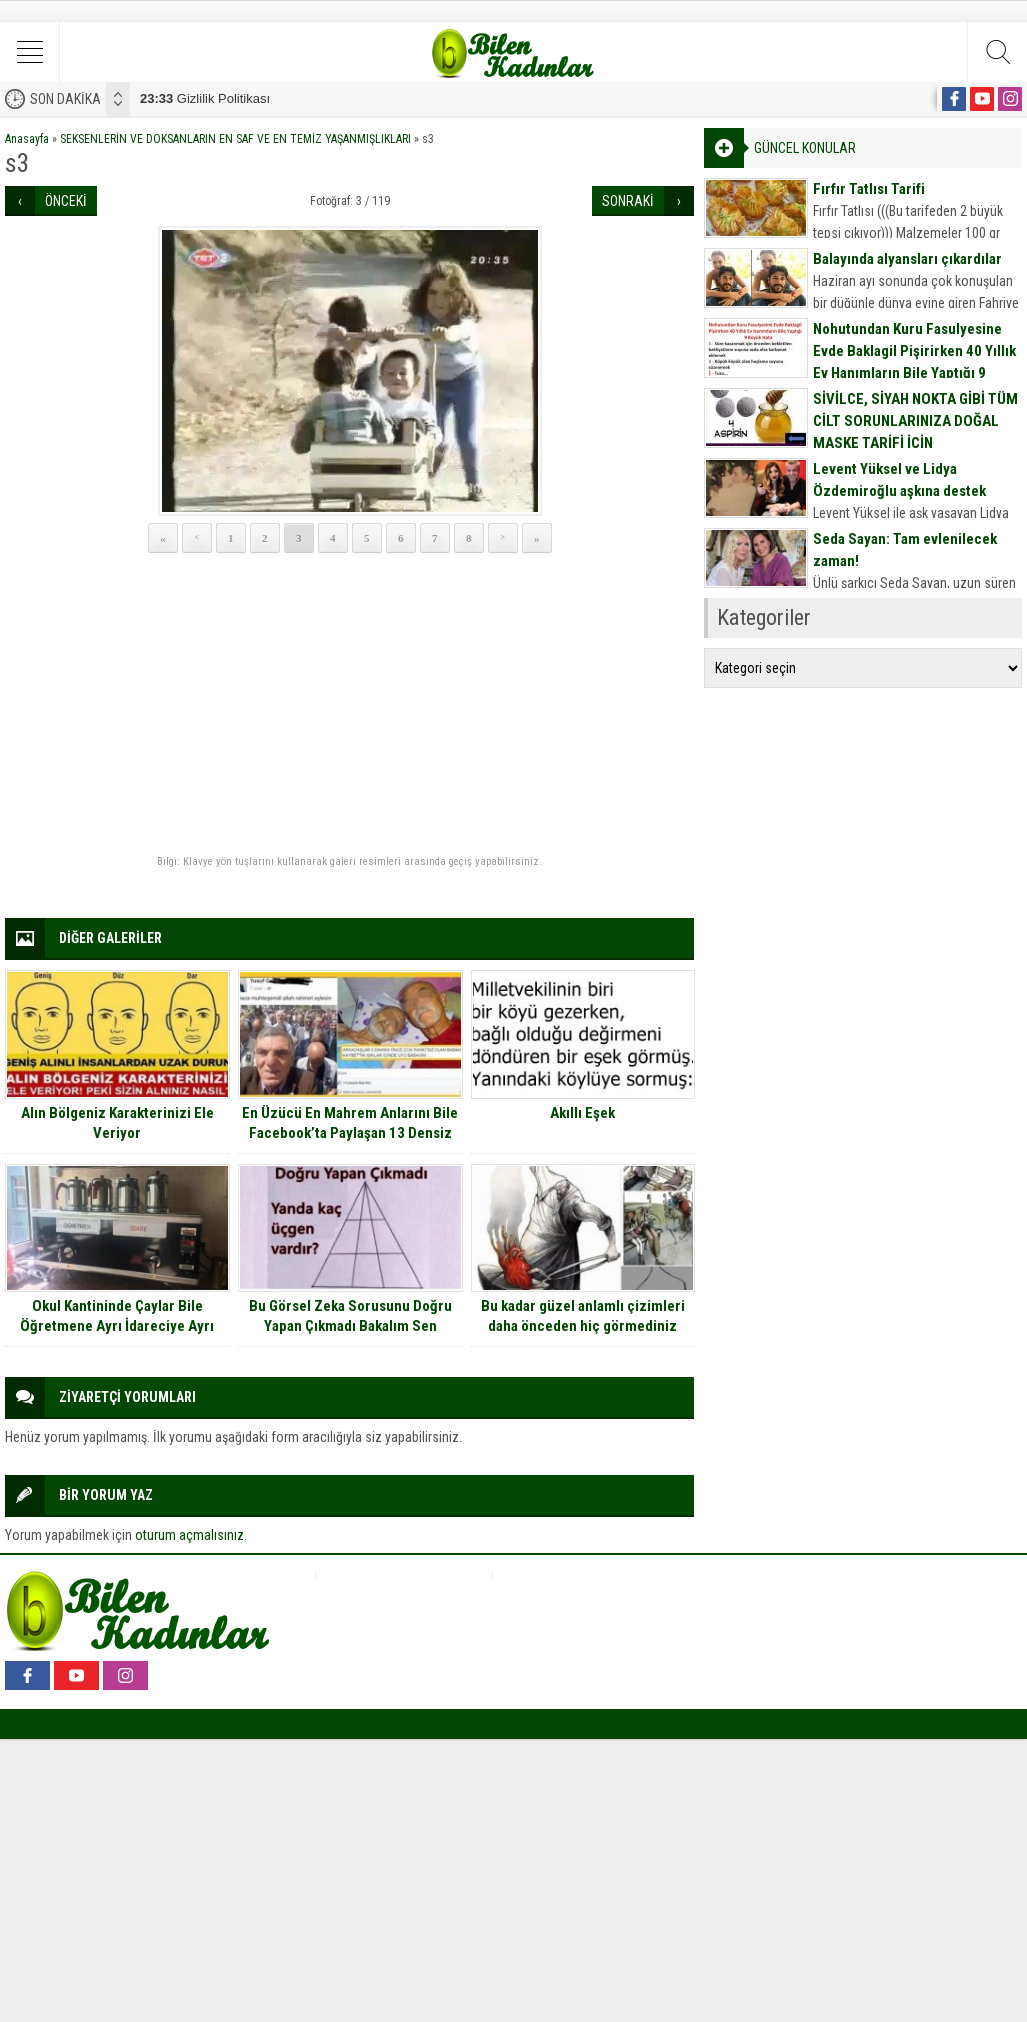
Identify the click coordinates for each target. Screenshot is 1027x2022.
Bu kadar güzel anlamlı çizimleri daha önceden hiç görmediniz (583, 1316)
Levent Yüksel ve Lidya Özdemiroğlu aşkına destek (899, 480)
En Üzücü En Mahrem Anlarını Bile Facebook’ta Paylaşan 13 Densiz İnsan (350, 1133)
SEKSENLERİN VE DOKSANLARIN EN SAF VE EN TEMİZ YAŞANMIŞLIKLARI (235, 139)
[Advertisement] (349, 705)
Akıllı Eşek (582, 1113)
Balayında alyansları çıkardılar (907, 259)
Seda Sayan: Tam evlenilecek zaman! (905, 550)
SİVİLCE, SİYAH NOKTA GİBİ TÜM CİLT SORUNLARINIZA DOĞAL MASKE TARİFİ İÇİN (915, 421)
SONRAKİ (628, 201)
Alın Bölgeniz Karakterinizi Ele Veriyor (117, 1123)
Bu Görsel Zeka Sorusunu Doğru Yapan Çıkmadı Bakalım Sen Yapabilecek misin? (350, 1326)
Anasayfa (27, 139)
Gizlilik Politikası (205, 98)
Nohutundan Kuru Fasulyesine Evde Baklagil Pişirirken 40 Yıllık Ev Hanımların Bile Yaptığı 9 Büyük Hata (914, 362)
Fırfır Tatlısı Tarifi (869, 189)
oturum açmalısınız (189, 1535)
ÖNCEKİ (66, 201)
